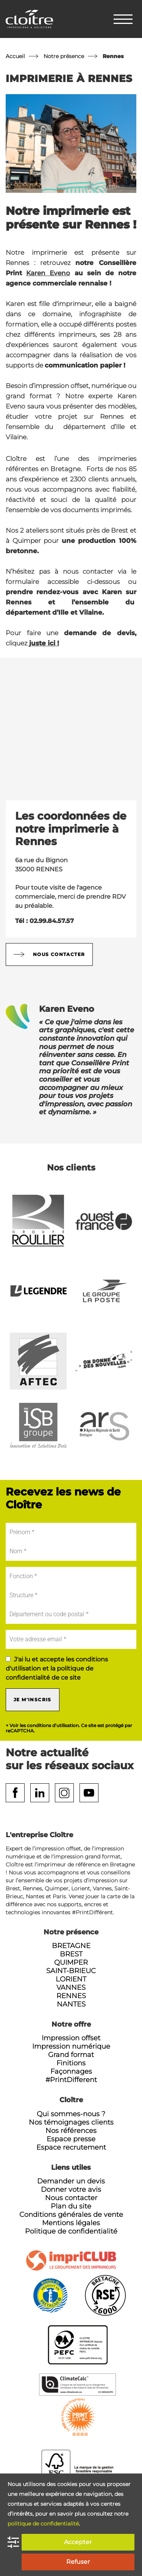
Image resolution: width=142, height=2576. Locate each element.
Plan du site (71, 2206)
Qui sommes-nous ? (71, 2114)
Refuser (78, 2561)
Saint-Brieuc (71, 1971)
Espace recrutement (71, 2147)
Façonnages (71, 2071)
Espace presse (71, 2139)
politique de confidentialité (43, 2523)
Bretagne (71, 1946)
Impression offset (71, 2038)
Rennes (71, 1996)
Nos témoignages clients (71, 2122)
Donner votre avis (71, 2189)
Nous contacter (49, 954)
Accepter (78, 2542)
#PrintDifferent (71, 2080)
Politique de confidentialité (71, 2231)
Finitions (71, 2063)
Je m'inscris (32, 1699)
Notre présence (64, 56)
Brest (71, 1954)
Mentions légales (71, 2223)
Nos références (71, 2130)
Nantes (71, 2004)
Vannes (71, 1987)
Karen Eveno (48, 273)
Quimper (71, 1962)
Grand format (71, 2055)
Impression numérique (71, 2046)
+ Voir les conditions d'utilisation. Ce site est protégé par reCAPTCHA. (69, 1728)
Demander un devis (71, 2181)
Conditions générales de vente (71, 2214)
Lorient (71, 1979)
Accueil (15, 56)
